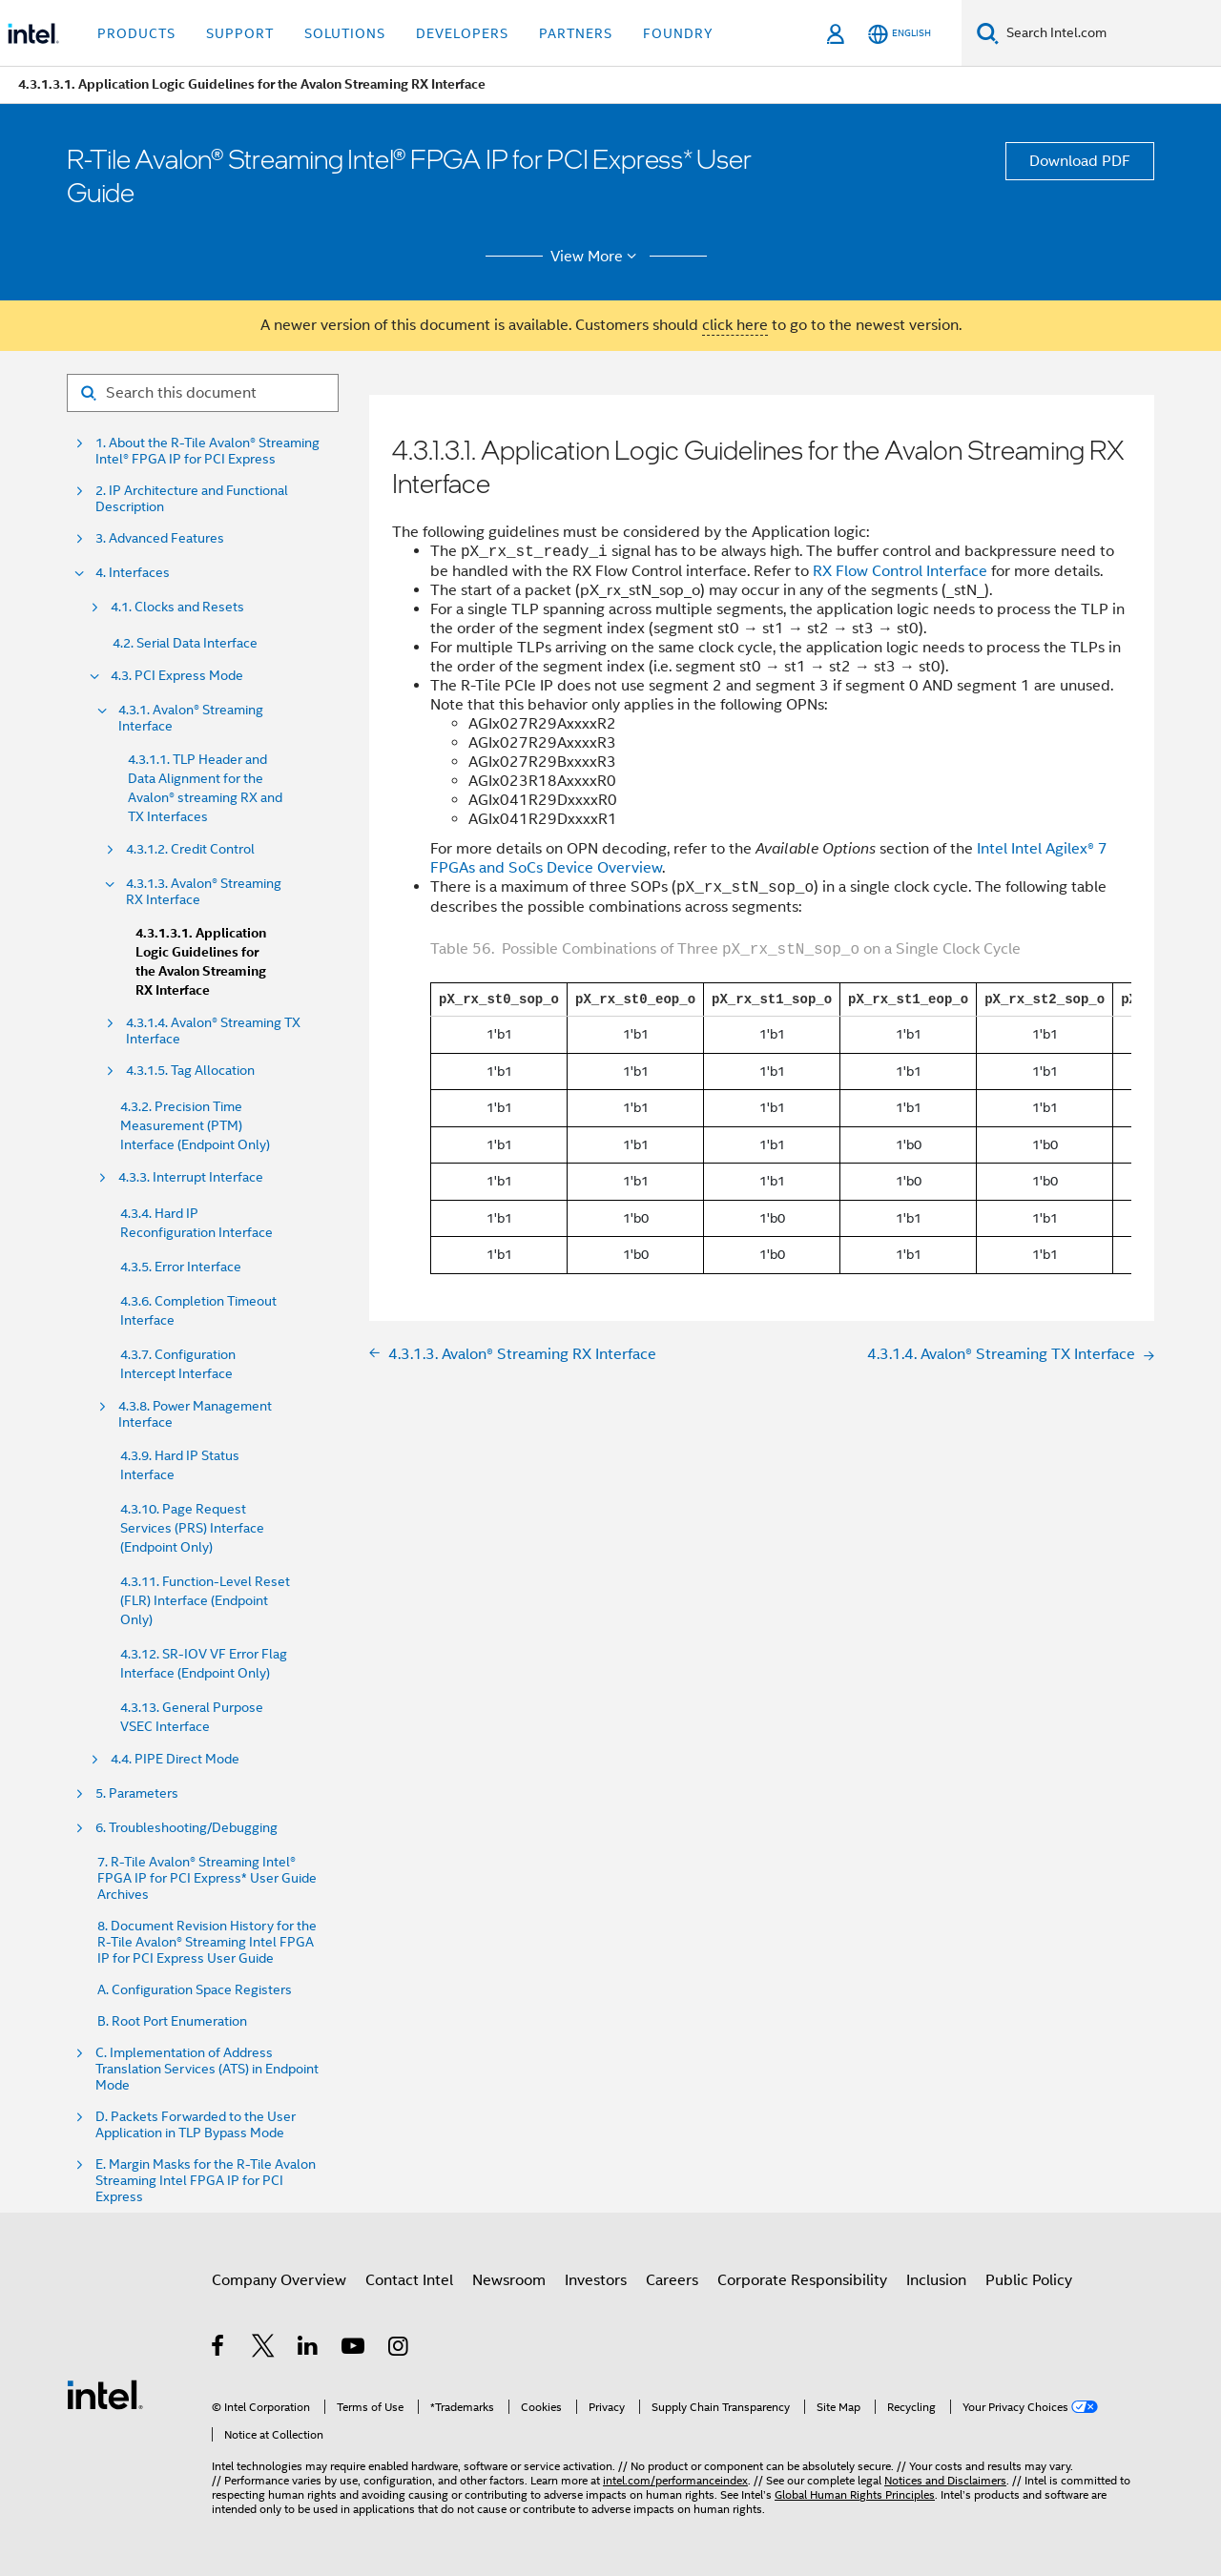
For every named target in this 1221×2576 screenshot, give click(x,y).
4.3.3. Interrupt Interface (190, 1177)
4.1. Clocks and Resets (177, 607)
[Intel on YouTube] (354, 2349)
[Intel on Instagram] (399, 2349)
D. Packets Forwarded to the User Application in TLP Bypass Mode (195, 2125)
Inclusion (936, 2280)
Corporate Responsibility (802, 2280)
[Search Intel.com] (1110, 33)
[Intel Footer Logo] (105, 2393)
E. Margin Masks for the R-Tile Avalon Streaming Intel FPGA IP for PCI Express (205, 2180)
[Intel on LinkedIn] (308, 2349)
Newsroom (509, 2280)
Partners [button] (575, 33)
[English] (899, 34)
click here (735, 325)
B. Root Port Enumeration (172, 2021)
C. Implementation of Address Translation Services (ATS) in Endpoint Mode (207, 2069)
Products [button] (136, 33)
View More (596, 256)
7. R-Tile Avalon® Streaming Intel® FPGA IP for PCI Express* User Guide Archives (207, 1878)
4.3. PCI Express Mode (177, 676)
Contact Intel (409, 2280)
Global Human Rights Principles (855, 2494)
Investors (596, 2280)
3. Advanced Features (159, 538)
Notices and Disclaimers (945, 2480)
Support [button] (240, 33)
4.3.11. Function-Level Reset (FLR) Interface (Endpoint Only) (205, 1600)
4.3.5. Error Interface (180, 1266)
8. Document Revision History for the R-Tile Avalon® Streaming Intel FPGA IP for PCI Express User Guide (207, 1942)
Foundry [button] (678, 33)
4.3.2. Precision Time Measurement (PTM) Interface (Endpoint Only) (195, 1125)
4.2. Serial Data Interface (185, 642)
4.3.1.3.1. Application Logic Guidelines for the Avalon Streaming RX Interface (200, 961)
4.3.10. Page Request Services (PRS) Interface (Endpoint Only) (192, 1528)
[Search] (988, 33)
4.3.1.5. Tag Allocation (190, 1070)
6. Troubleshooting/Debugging (186, 1828)
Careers (672, 2280)
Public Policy (1028, 2280)
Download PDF (1079, 161)
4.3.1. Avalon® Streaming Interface (190, 718)
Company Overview (279, 2280)
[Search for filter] (203, 393)
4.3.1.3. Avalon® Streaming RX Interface (203, 892)
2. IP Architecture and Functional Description (191, 499)
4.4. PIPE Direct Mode (175, 1759)
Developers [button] (462, 33)
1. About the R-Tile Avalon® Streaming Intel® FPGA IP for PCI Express (207, 451)
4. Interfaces (132, 573)
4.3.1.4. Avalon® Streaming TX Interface (213, 1031)
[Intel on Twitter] (264, 2349)
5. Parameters (136, 1793)
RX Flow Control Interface (900, 571)
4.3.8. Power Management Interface (195, 1414)
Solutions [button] (344, 33)
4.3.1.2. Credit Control (190, 849)
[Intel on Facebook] (219, 2349)
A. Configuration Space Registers (194, 1990)
